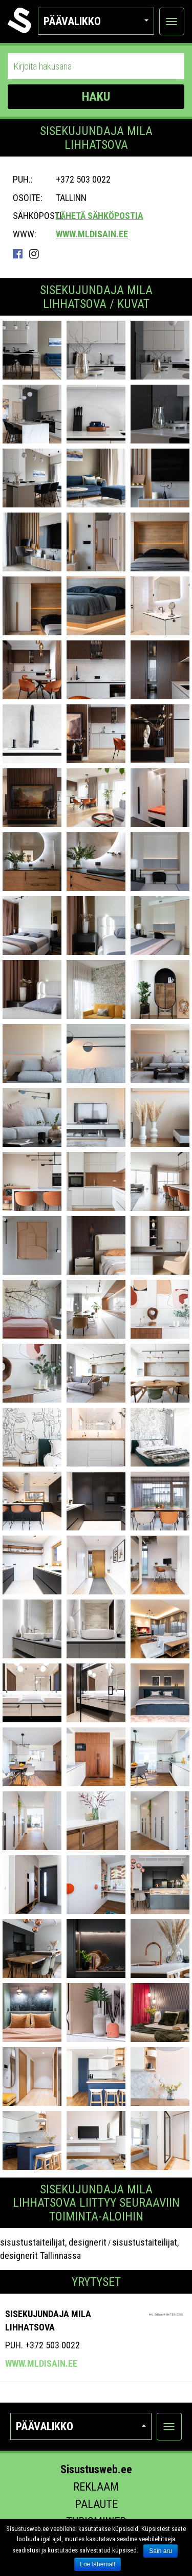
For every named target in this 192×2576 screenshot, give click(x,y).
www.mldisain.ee (92, 234)
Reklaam (96, 2486)
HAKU (96, 97)
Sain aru (160, 2551)
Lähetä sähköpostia (99, 215)
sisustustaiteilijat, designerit (53, 2242)
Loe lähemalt (97, 2564)
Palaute (96, 2504)
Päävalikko (96, 21)
